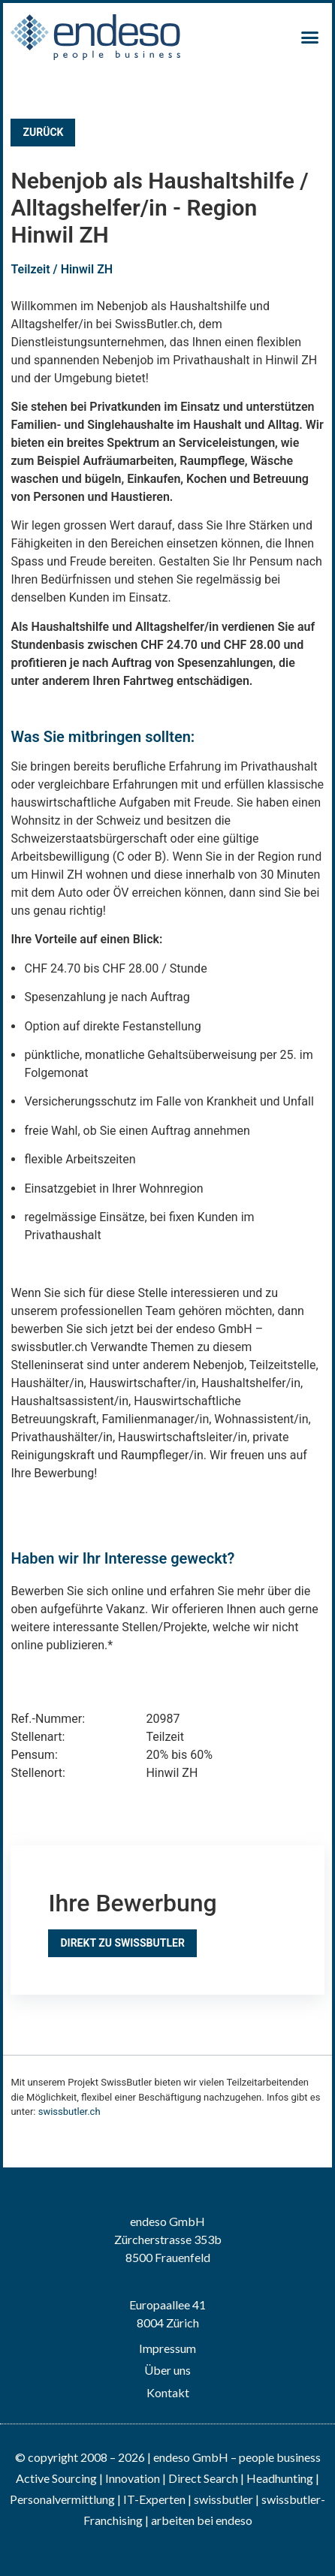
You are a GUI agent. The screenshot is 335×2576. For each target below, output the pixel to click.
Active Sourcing (57, 2478)
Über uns (167, 2370)
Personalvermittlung (62, 2499)
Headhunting (279, 2478)
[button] (310, 37)
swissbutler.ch (69, 2111)
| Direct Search (200, 2478)
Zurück (43, 132)
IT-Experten (153, 2499)
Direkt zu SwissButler (122, 1943)
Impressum (167, 2348)
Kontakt (167, 2392)
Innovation (132, 2478)
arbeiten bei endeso (201, 2520)
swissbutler (223, 2499)
